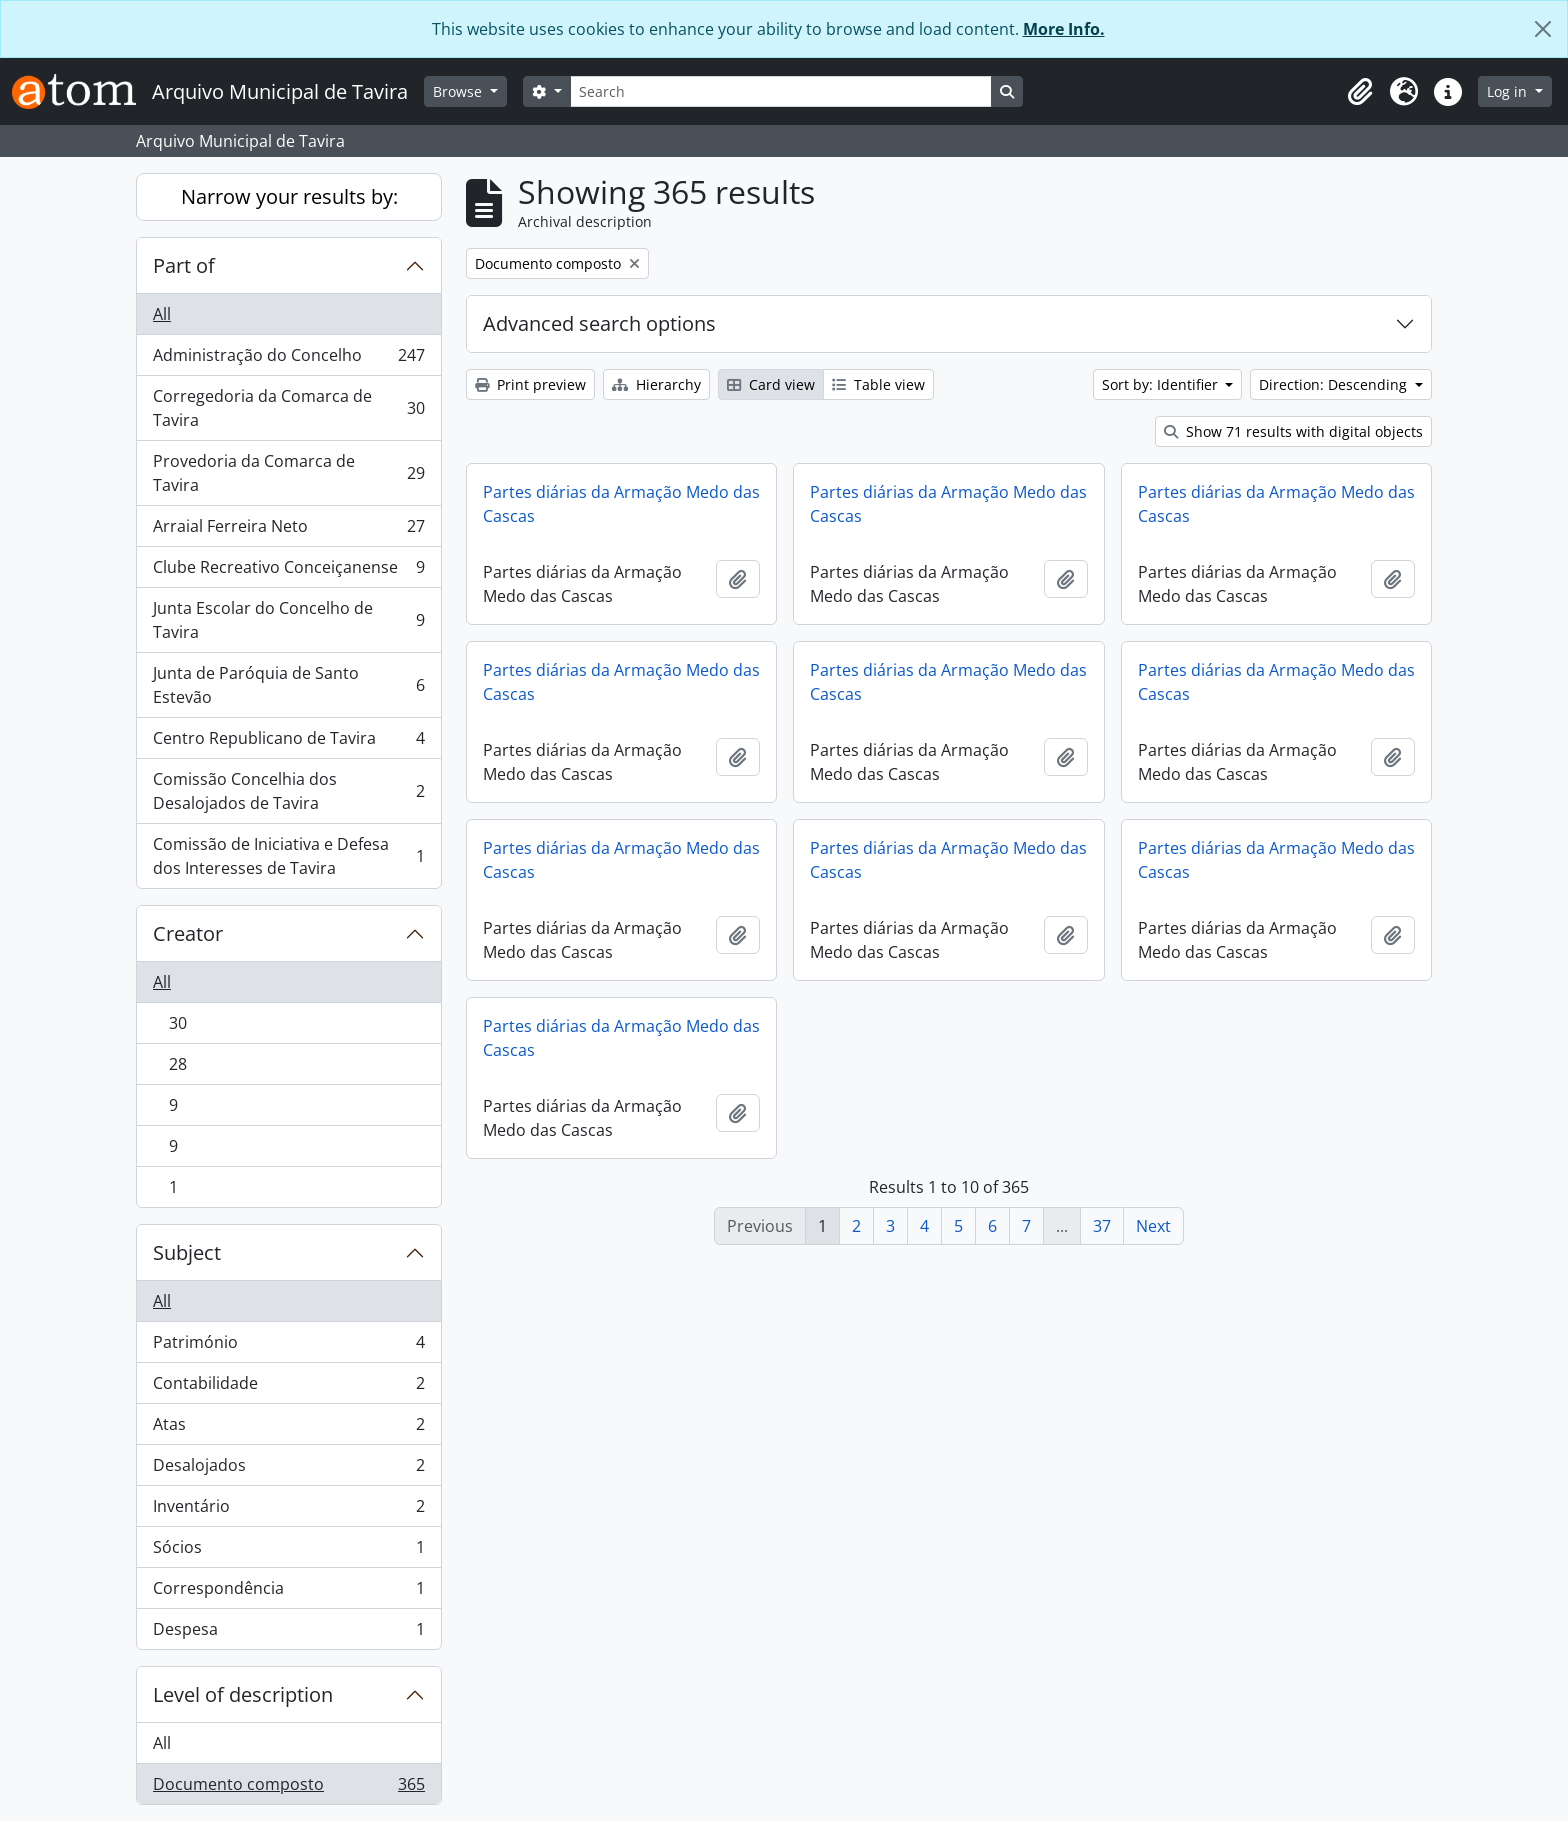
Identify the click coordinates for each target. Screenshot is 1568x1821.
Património (288, 1346)
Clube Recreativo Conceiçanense (288, 571)
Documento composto (288, 1788)
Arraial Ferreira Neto (288, 530)
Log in (1509, 91)
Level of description (243, 1694)
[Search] (781, 91)
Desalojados (288, 1469)
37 (1102, 1226)
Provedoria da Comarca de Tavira (288, 473)
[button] (1360, 92)
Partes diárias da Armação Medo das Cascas (621, 504)
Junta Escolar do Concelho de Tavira (288, 620)
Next (1153, 1226)
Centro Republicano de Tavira (288, 742)
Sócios (288, 1551)
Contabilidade (288, 1387)
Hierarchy (656, 384)
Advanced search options (599, 323)
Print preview (530, 384)
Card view (771, 384)
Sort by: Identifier (1162, 384)
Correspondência (288, 1592)
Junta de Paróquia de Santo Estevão (288, 685)
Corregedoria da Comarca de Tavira (288, 408)
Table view (878, 384)
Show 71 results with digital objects (1293, 431)
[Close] (1543, 29)
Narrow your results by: (289, 196)
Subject (187, 1252)
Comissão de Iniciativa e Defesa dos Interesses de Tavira (288, 856)
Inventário (288, 1510)
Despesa (288, 1633)
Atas (288, 1428)
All (162, 314)
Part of (184, 265)
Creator (188, 933)
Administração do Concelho (288, 359)
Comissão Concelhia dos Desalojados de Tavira (288, 791)
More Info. (1064, 29)
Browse (459, 91)
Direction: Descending (1335, 384)
